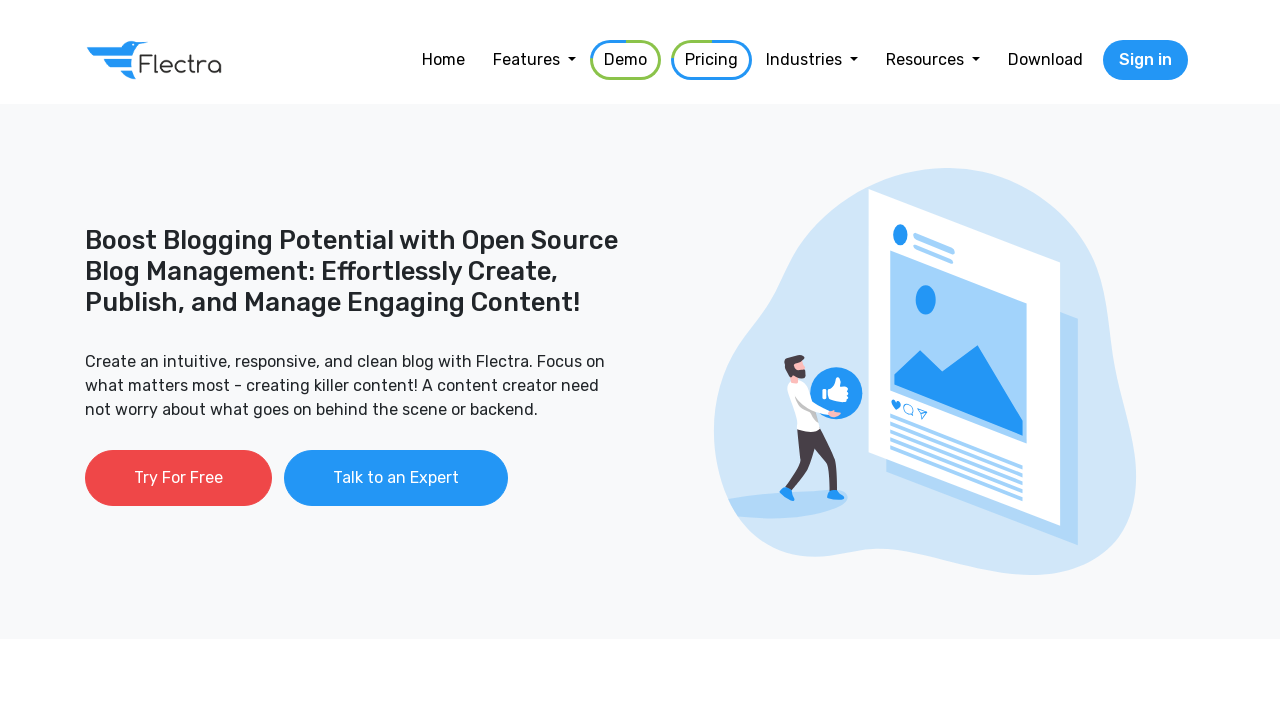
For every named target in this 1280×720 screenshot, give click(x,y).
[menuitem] (443, 60)
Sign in (1145, 59)
